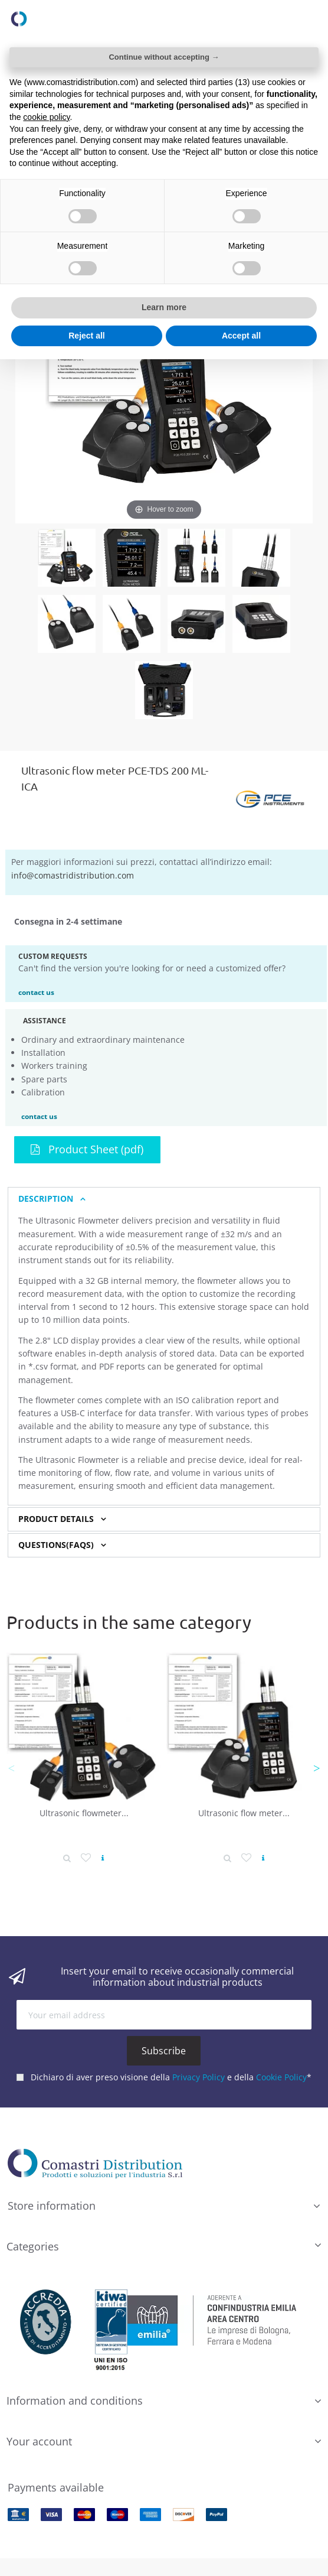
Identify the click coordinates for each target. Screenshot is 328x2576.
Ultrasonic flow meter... (244, 1813)
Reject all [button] (86, 335)
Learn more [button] (164, 307)
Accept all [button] (241, 335)
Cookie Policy (281, 2076)
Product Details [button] (56, 1519)
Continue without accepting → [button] (164, 57)
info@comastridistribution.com (72, 875)
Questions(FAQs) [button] (56, 1545)
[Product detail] (67, 1858)
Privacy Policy (198, 2076)
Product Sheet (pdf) (87, 1149)
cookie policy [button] (46, 117)
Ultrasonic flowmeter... (84, 1813)
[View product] (102, 1858)
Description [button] (45, 1198)
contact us (36, 991)
